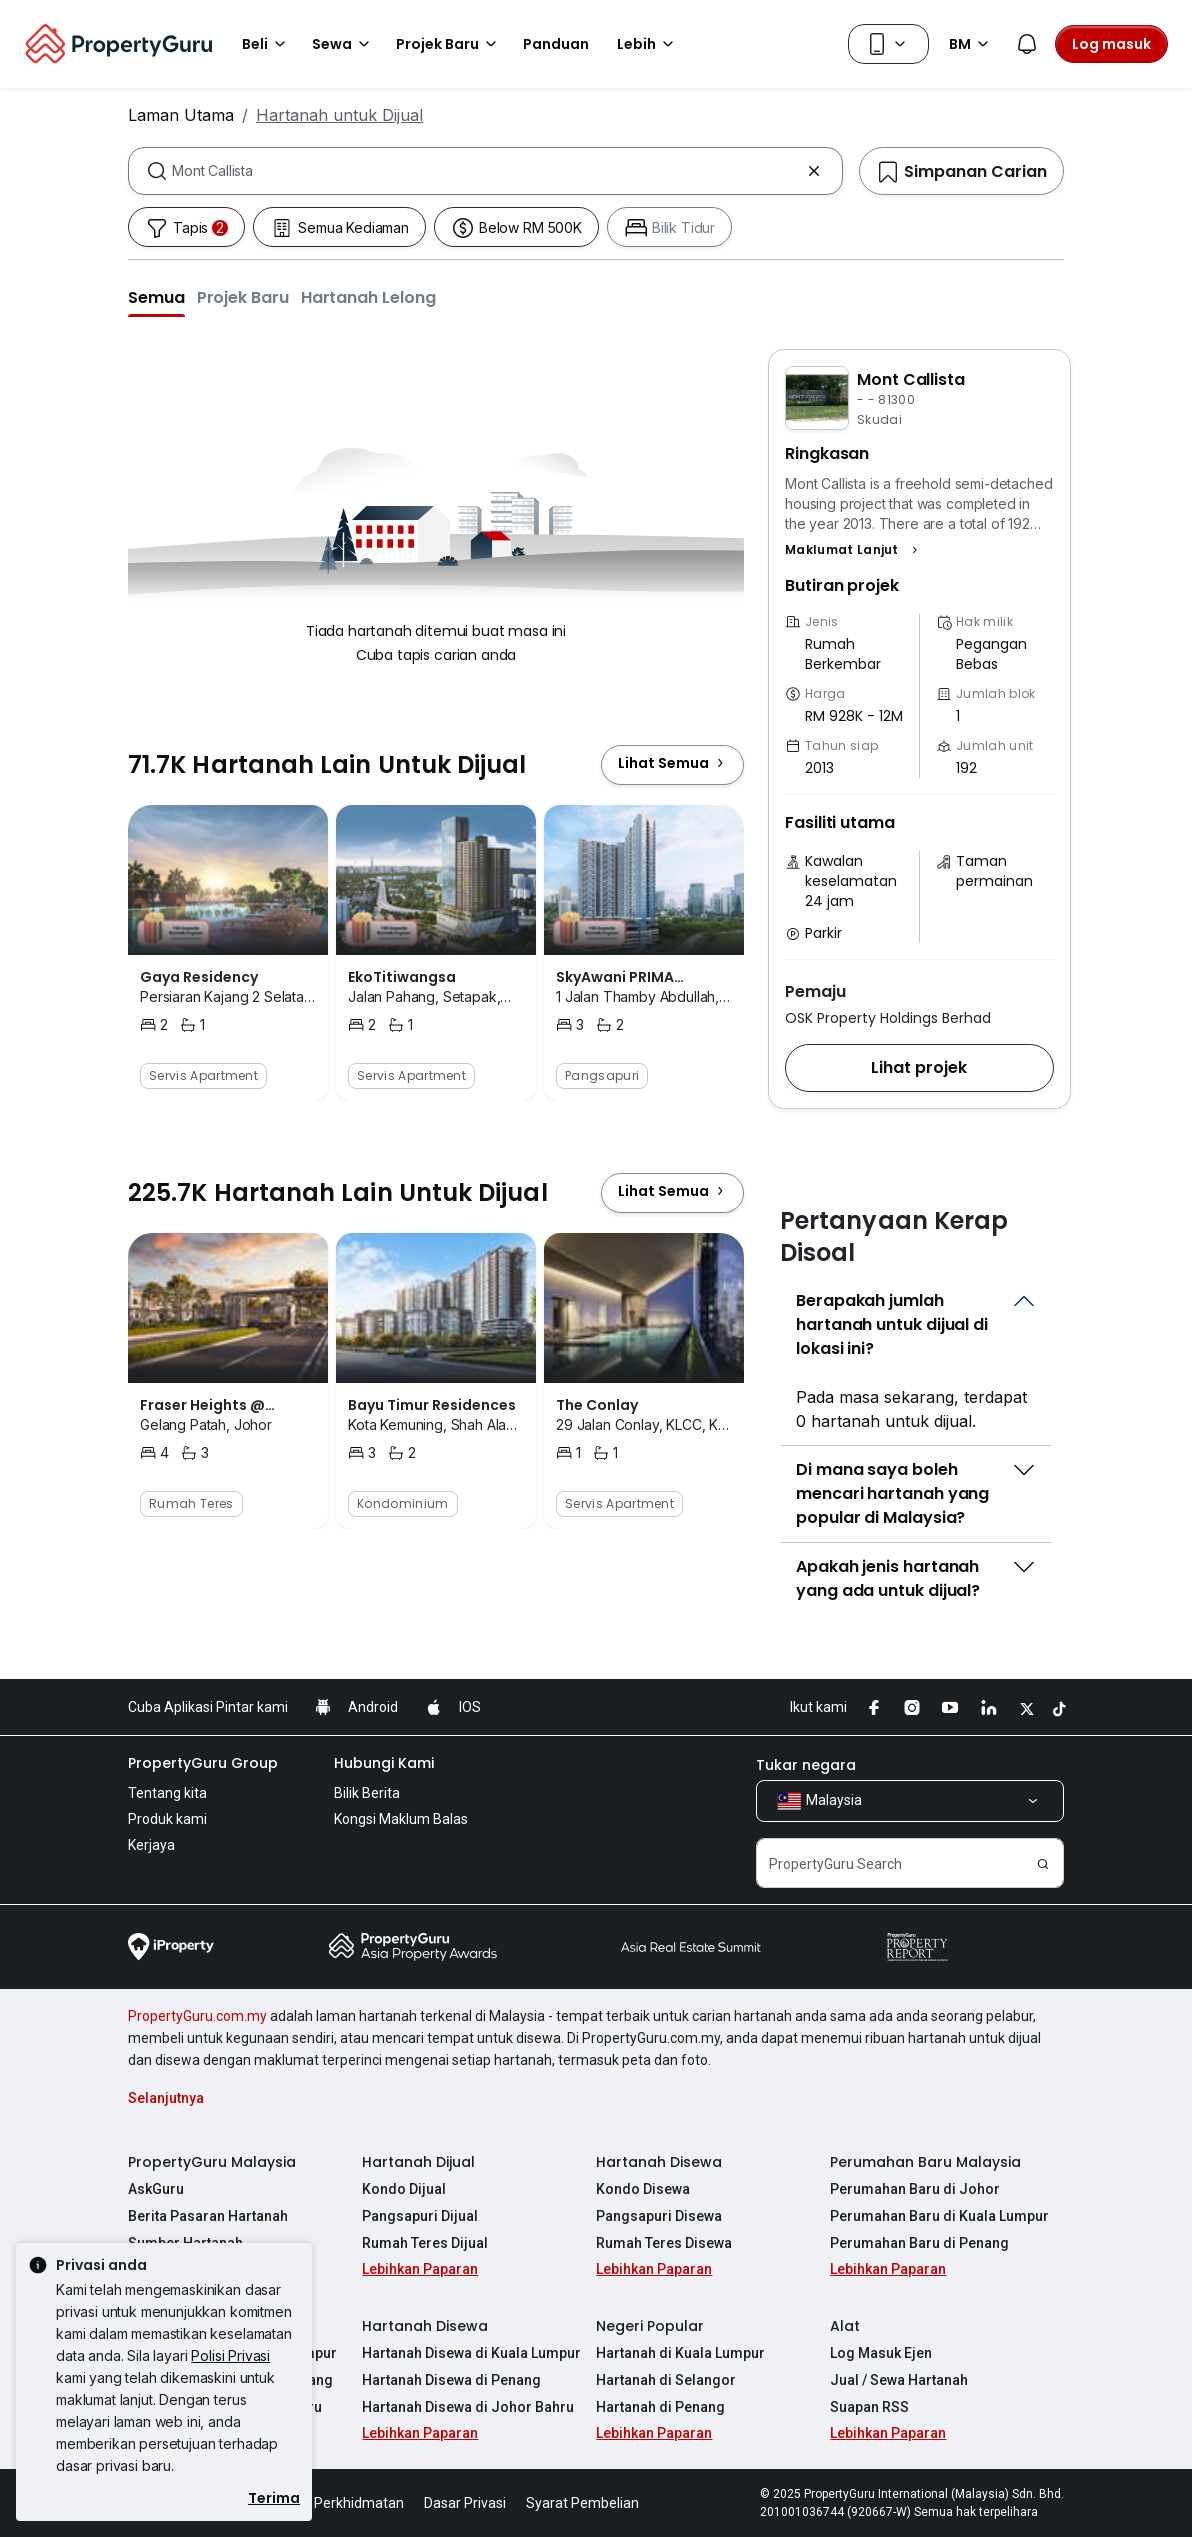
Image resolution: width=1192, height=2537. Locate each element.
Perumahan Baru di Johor (915, 2189)
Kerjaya (151, 1845)
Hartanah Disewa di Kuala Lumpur (471, 2353)
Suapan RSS (869, 2407)
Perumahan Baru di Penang (919, 2243)
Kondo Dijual (404, 2189)
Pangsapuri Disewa (659, 2216)
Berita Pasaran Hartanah (208, 2216)
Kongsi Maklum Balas (401, 1819)
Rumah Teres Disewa (664, 2243)
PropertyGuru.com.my (197, 2016)
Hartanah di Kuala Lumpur (680, 2353)
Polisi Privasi (230, 2355)
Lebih (648, 44)
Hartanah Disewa (659, 2162)
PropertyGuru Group (203, 1763)
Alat (845, 2326)
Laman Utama (181, 115)
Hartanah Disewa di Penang (451, 2380)
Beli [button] (267, 44)
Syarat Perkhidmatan (336, 2503)
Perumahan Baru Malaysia (925, 2162)
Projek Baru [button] (449, 44)
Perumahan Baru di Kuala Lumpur (939, 2216)
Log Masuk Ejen (881, 2353)
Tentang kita (167, 1793)
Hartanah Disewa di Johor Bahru (468, 2407)
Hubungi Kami (384, 1763)
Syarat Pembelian (582, 2503)
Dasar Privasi (465, 2503)
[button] (156, 297)
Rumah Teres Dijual (425, 2243)
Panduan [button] (556, 44)
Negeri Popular (650, 2326)
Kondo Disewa (643, 2189)
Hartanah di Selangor (666, 2380)
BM (972, 44)
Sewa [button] (344, 44)
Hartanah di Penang (660, 2407)
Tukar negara (806, 1765)
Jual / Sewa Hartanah (899, 2380)
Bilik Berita (367, 1793)
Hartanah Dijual (418, 2162)
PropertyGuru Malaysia (212, 2162)
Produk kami (167, 1819)
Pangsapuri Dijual (420, 2216)
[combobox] (485, 171)
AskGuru (156, 2189)
